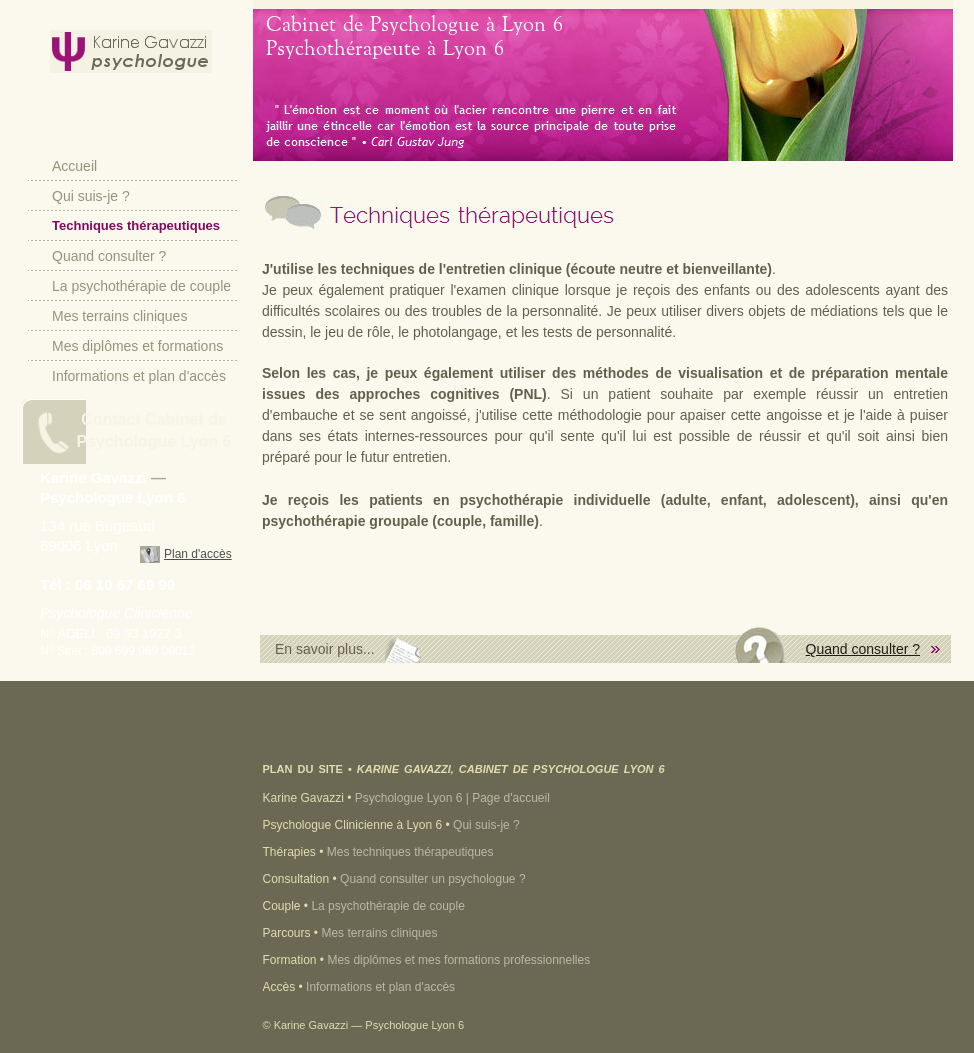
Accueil (74, 166)
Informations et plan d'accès (139, 376)
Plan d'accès (198, 554)
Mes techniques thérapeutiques (410, 852)
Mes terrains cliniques (119, 316)
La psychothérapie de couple (141, 286)
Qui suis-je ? (91, 196)
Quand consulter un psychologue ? (432, 879)
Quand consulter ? (109, 256)
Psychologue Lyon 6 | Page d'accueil (452, 798)
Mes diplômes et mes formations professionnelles (458, 960)
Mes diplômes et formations (137, 346)
